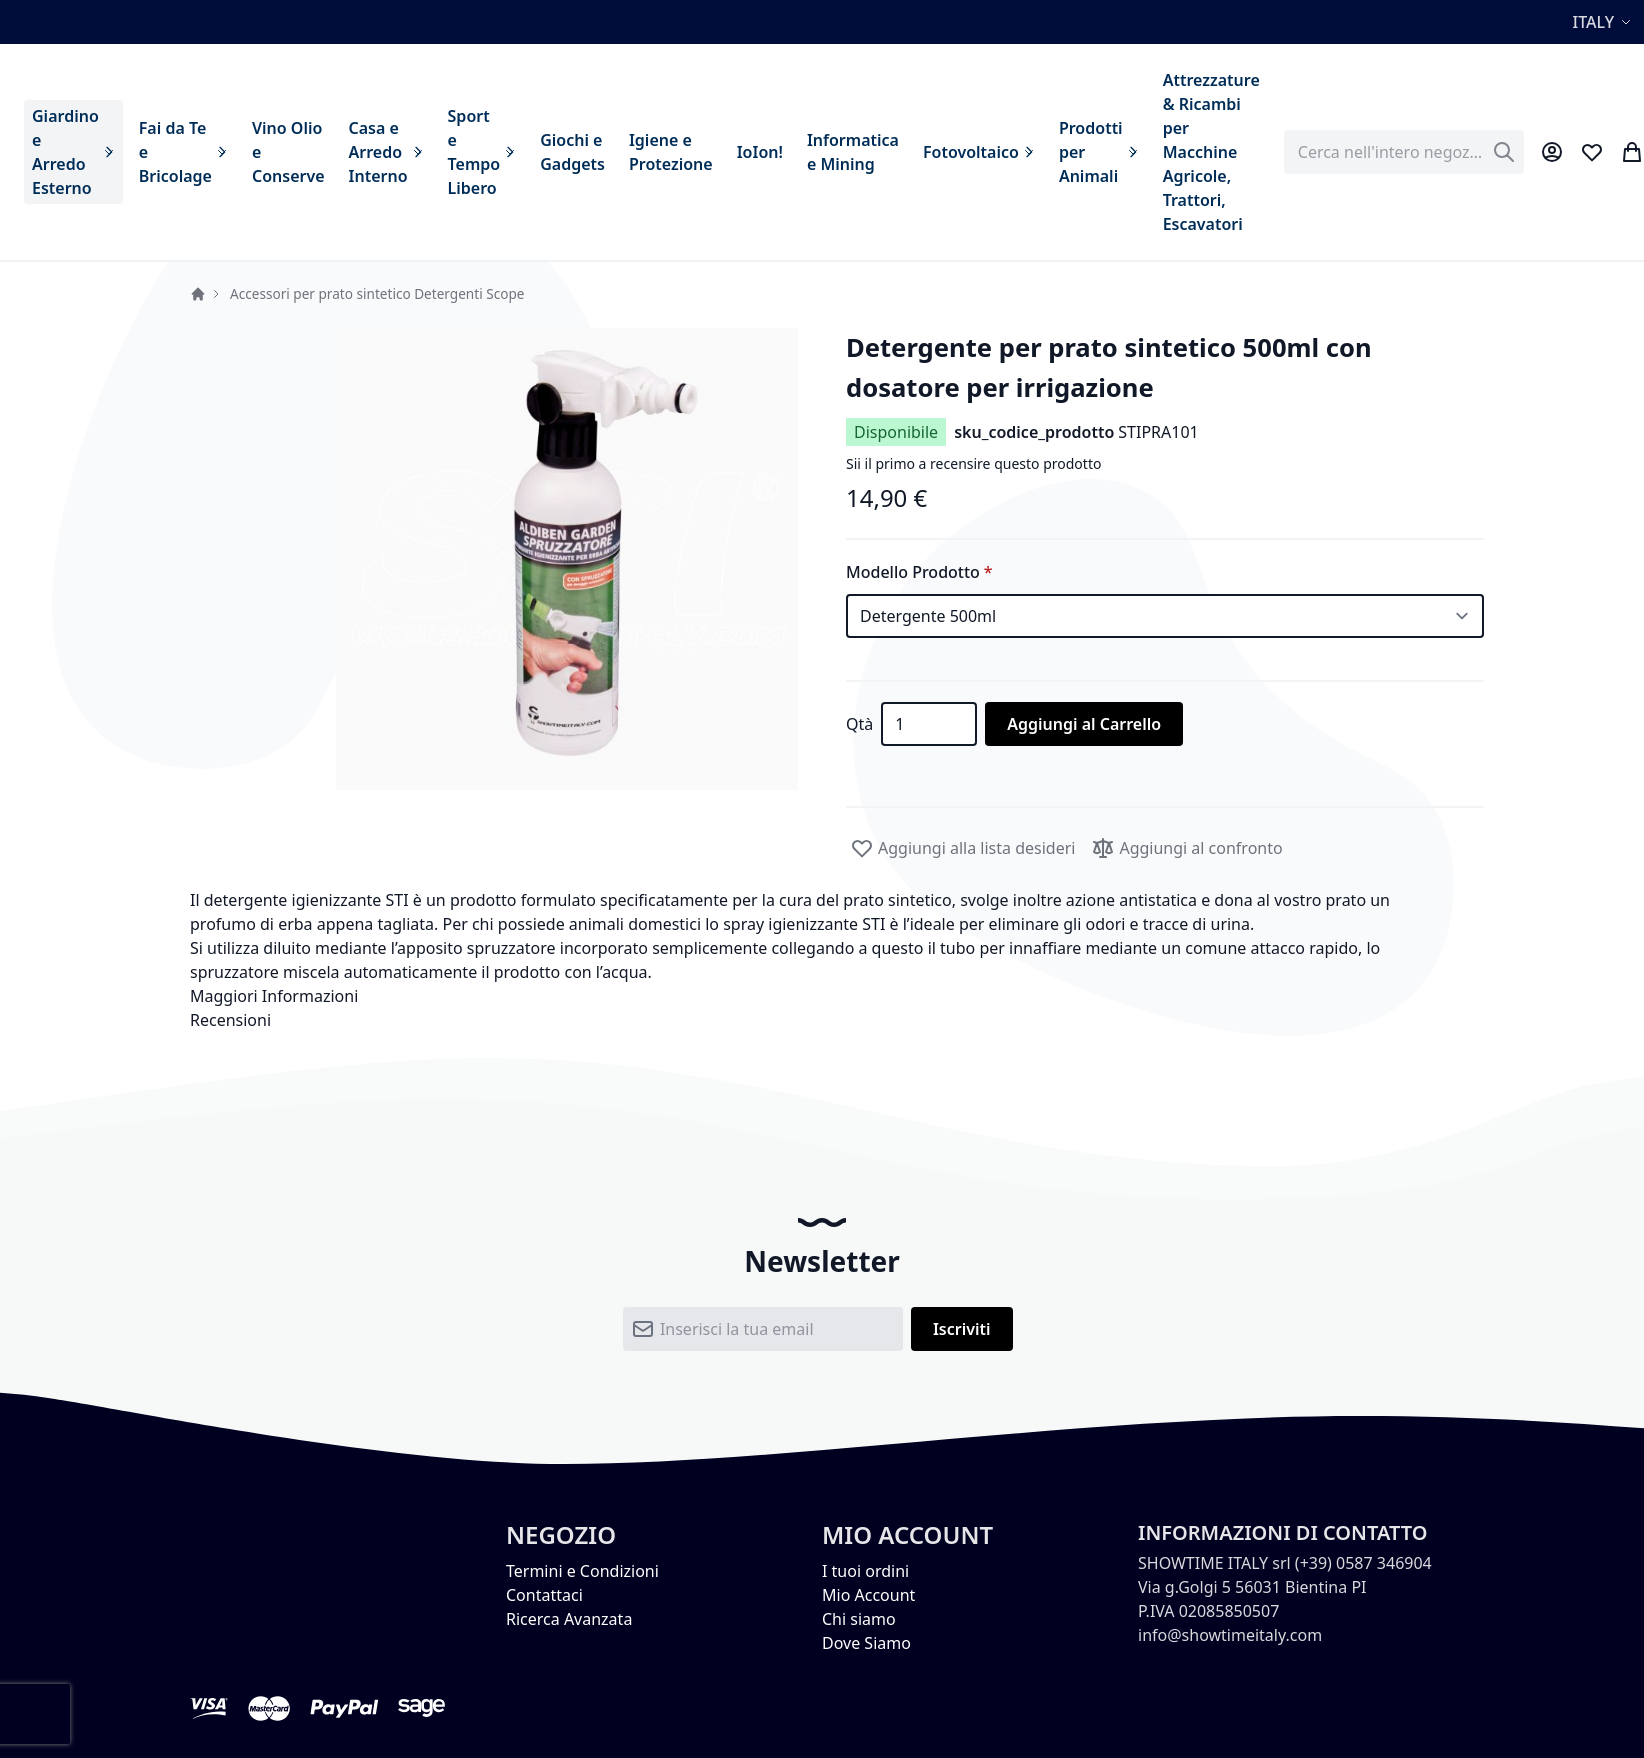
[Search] (1504, 152)
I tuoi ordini (865, 1571)
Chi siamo (859, 1619)
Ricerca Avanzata (569, 1619)
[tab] (822, 996)
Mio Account (868, 1595)
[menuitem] (73, 152)
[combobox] (1404, 152)
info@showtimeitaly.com (1230, 1635)
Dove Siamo (866, 1643)
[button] (1604, 22)
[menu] (646, 152)
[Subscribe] (962, 1329)
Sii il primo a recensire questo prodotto (973, 463)
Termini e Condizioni (582, 1571)
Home (198, 294)
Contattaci (544, 1595)
